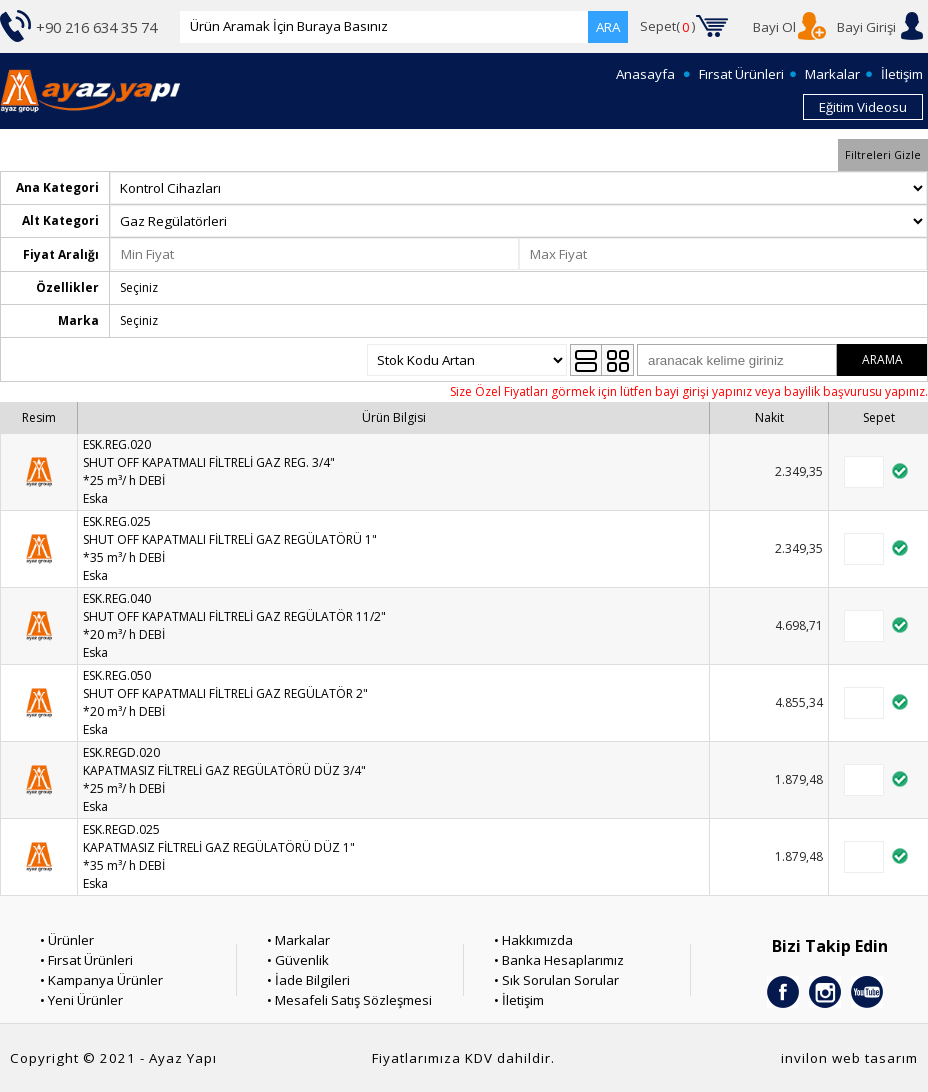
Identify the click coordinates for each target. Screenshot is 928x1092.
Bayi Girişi (866, 27)
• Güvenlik (298, 960)
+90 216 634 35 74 (96, 27)
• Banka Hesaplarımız (559, 960)
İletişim (902, 74)
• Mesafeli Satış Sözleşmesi (349, 1000)
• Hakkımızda (533, 940)
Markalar (832, 74)
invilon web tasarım (849, 1058)
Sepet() (668, 27)
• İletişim (519, 1000)
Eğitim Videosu (863, 107)
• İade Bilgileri (308, 980)
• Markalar (298, 940)
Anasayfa (645, 74)
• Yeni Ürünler (81, 1000)
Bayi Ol (774, 27)
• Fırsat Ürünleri (86, 960)
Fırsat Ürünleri (741, 74)
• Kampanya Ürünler (101, 980)
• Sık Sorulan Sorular (556, 980)
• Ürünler (67, 940)
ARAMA (882, 359)
